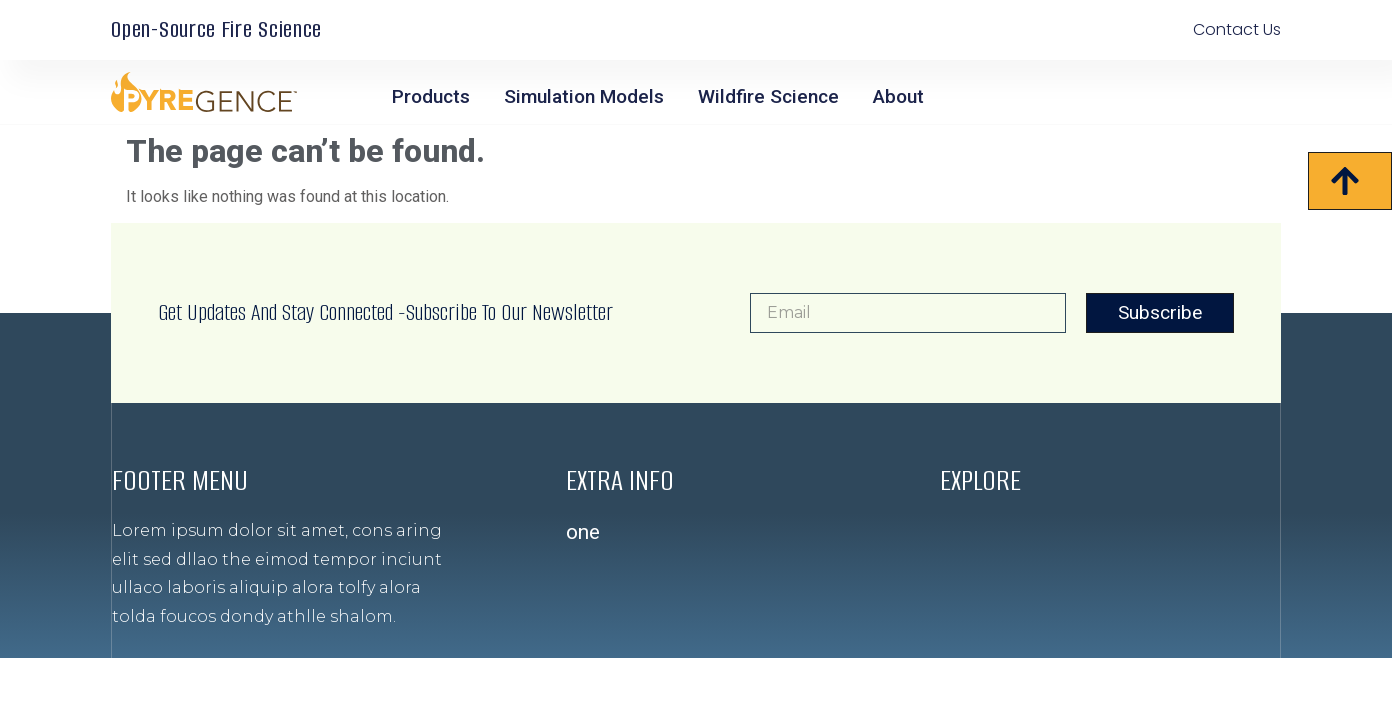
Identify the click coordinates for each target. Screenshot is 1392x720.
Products (431, 96)
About (898, 96)
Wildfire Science (768, 96)
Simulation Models (584, 96)
